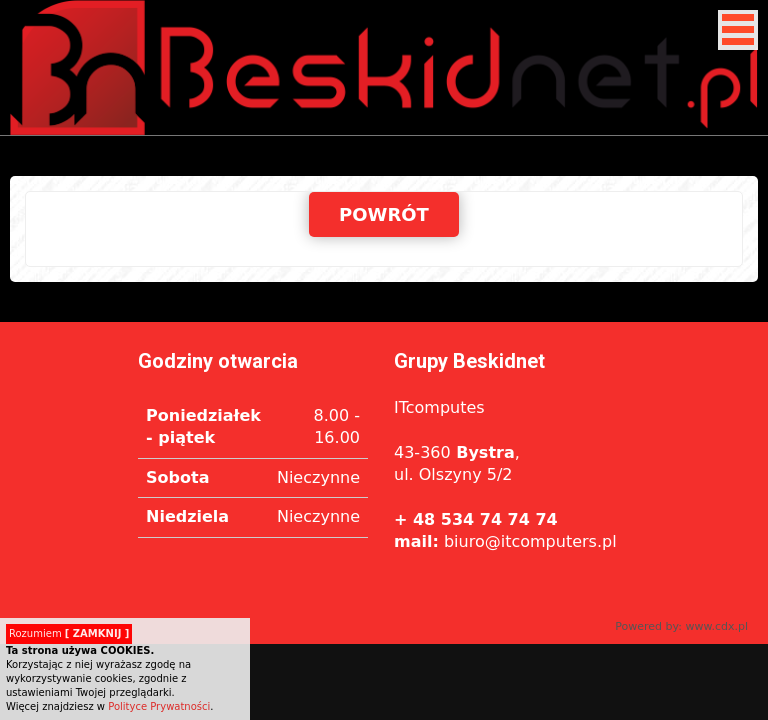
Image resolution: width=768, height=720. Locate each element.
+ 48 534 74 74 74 (476, 519)
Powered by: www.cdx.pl (681, 626)
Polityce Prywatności (159, 706)
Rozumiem (69, 633)
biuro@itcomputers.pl (505, 541)
